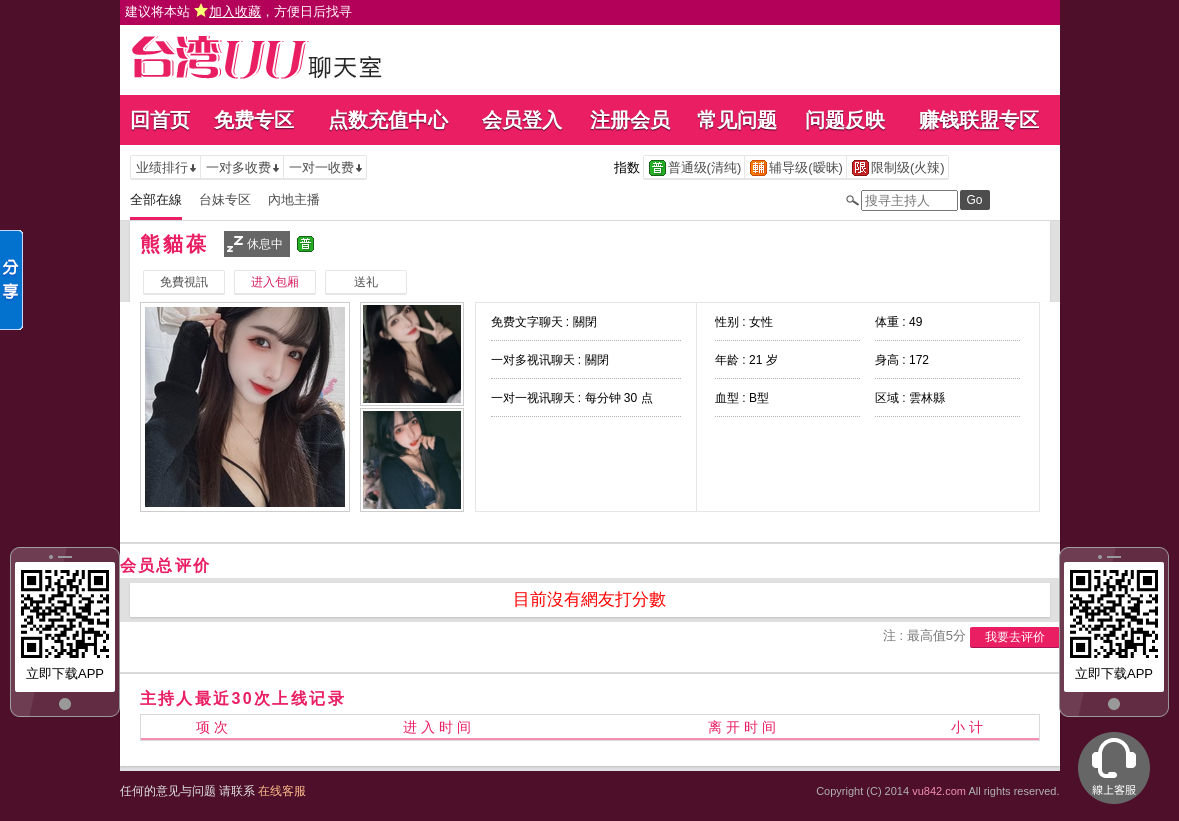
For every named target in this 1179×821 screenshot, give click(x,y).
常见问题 (737, 120)
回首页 (160, 120)
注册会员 (630, 120)
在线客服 (282, 791)
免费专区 (254, 120)
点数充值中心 (388, 120)
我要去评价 (1015, 637)
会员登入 (522, 120)
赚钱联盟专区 (979, 120)
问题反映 (845, 120)
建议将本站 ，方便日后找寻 (239, 11)
